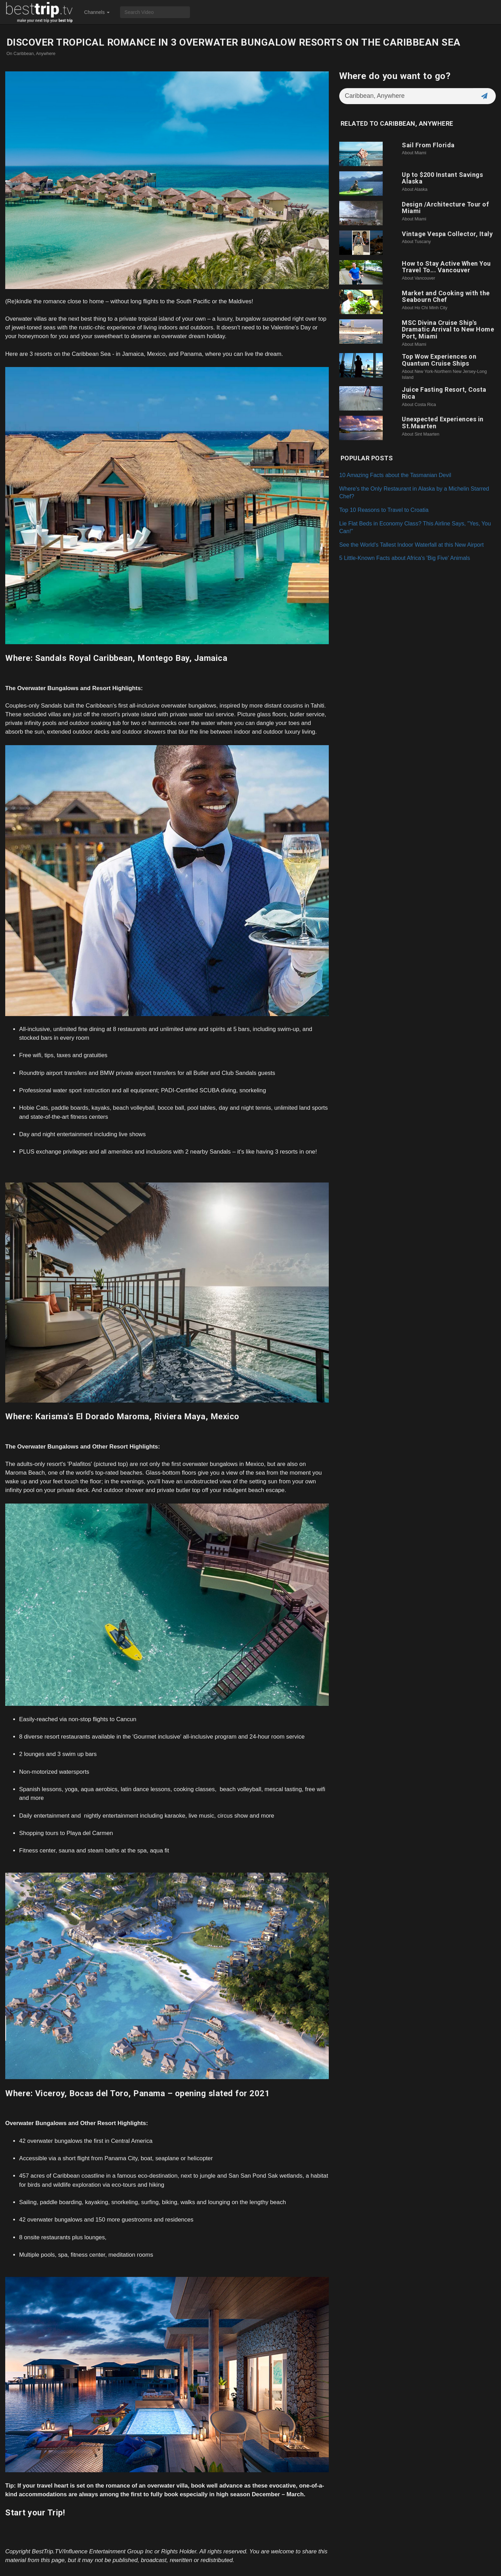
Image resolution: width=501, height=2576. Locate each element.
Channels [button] (97, 12)
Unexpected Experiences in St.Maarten (443, 422)
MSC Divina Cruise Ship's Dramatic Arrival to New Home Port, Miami (448, 329)
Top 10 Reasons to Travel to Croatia (384, 510)
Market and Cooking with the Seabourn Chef (446, 296)
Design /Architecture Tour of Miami (445, 208)
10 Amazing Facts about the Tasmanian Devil (395, 475)
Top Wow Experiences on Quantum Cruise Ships (439, 360)
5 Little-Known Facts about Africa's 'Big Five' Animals (404, 558)
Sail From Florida (428, 145)
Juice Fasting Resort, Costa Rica (444, 393)
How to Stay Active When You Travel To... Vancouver (446, 267)
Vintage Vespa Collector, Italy (447, 233)
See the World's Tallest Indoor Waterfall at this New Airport (411, 544)
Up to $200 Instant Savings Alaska (442, 178)
